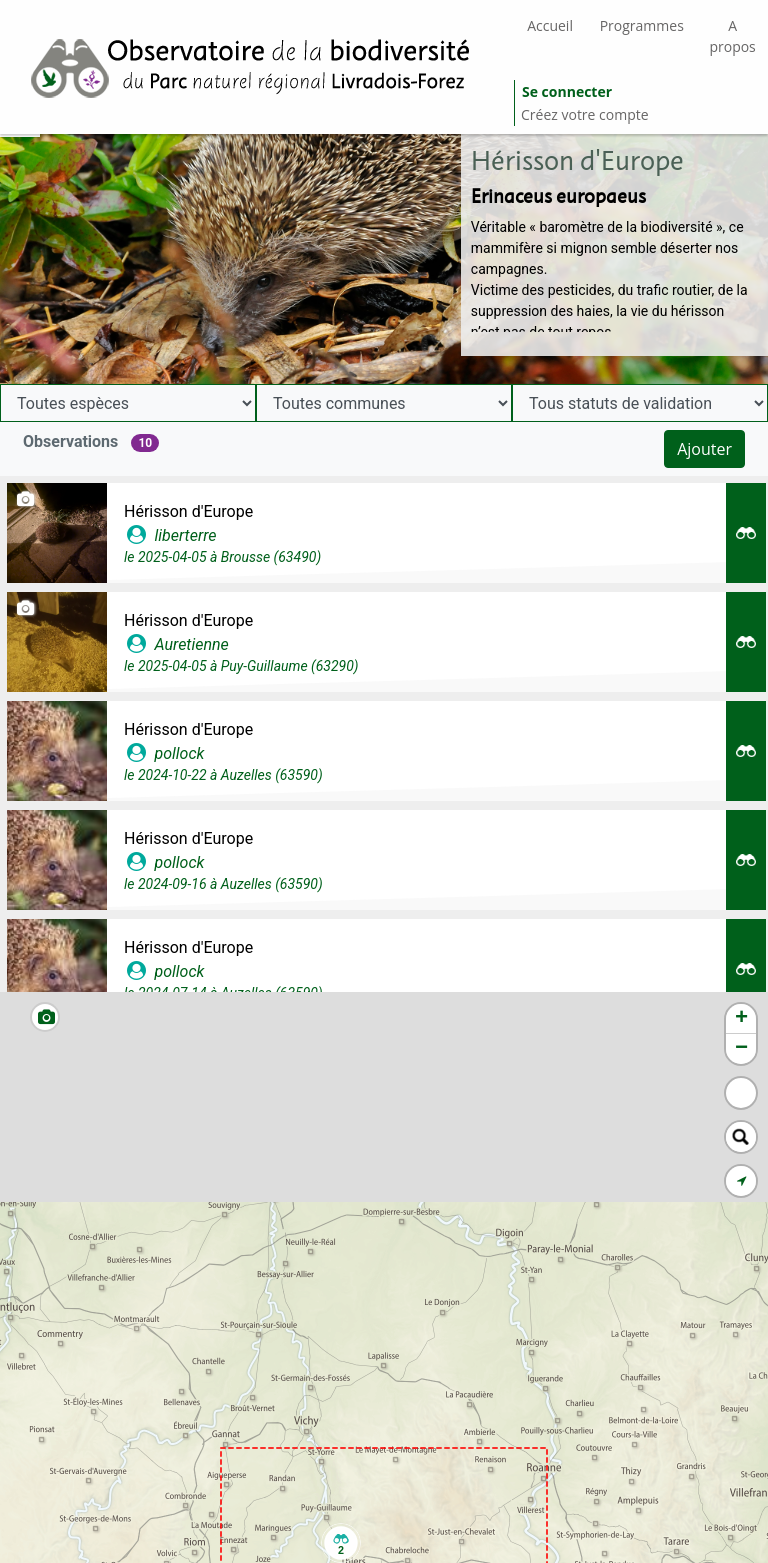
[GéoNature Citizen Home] (257, 67)
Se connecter (567, 91)
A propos (732, 36)
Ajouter (704, 449)
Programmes (642, 25)
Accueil (550, 25)
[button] (341, 1543)
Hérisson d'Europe (188, 511)
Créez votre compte (585, 114)
